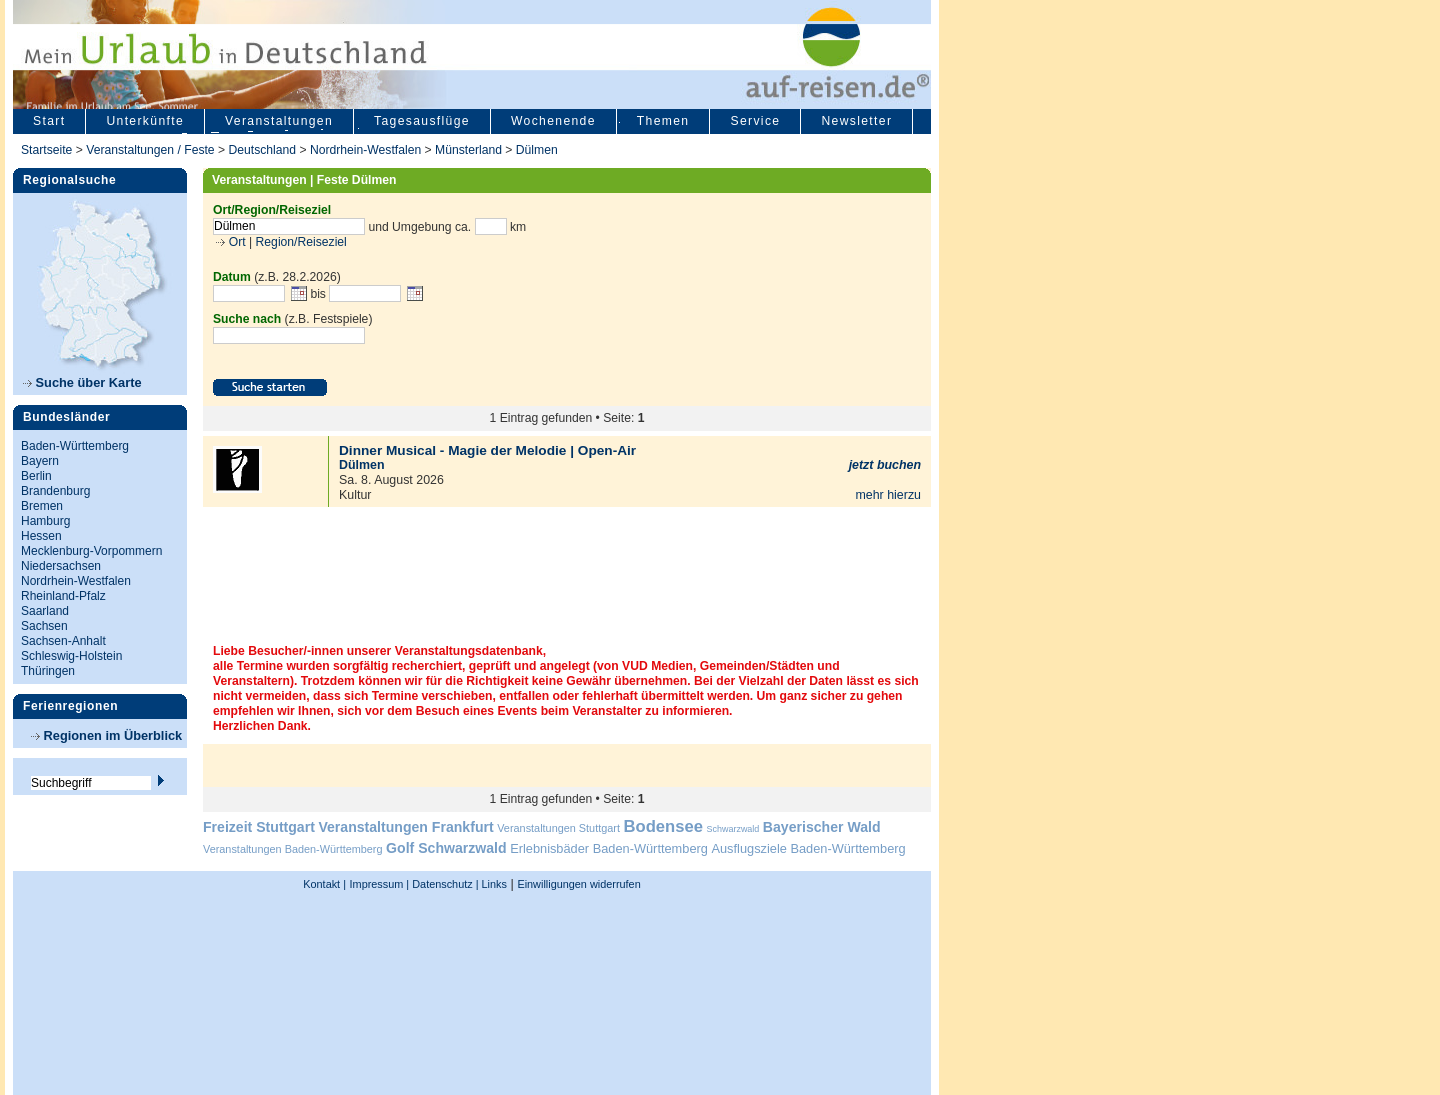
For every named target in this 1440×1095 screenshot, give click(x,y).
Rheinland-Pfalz (63, 596)
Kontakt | (324, 884)
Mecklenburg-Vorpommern (91, 551)
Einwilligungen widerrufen (578, 884)
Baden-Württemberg (75, 446)
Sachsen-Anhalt (63, 641)
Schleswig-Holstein (71, 656)
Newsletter (856, 121)
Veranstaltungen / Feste (152, 150)
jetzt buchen (885, 465)
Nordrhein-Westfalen (365, 150)
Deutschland (262, 150)
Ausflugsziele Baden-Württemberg (808, 848)
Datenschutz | (443, 884)
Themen (663, 121)
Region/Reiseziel (301, 242)
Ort (235, 242)
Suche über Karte (82, 382)
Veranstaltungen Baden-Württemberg (293, 849)
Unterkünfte (145, 121)
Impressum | (380, 884)
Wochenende (553, 121)
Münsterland (468, 150)
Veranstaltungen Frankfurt (405, 827)
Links (493, 884)
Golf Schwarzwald (446, 848)
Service (755, 121)
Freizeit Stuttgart (259, 827)
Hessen (41, 536)
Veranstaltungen (279, 121)
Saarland (45, 611)
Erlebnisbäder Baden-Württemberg (609, 848)
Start (49, 121)
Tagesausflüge (422, 121)
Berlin (36, 476)
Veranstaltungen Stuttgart (558, 828)
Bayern (40, 461)
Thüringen (48, 671)
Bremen (42, 506)
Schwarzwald (733, 829)
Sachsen (44, 626)
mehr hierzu (888, 495)
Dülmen (537, 150)
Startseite (46, 150)
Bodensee (663, 826)
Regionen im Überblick (106, 735)
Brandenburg (55, 491)
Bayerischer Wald (822, 827)
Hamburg (45, 521)
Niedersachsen (61, 566)
